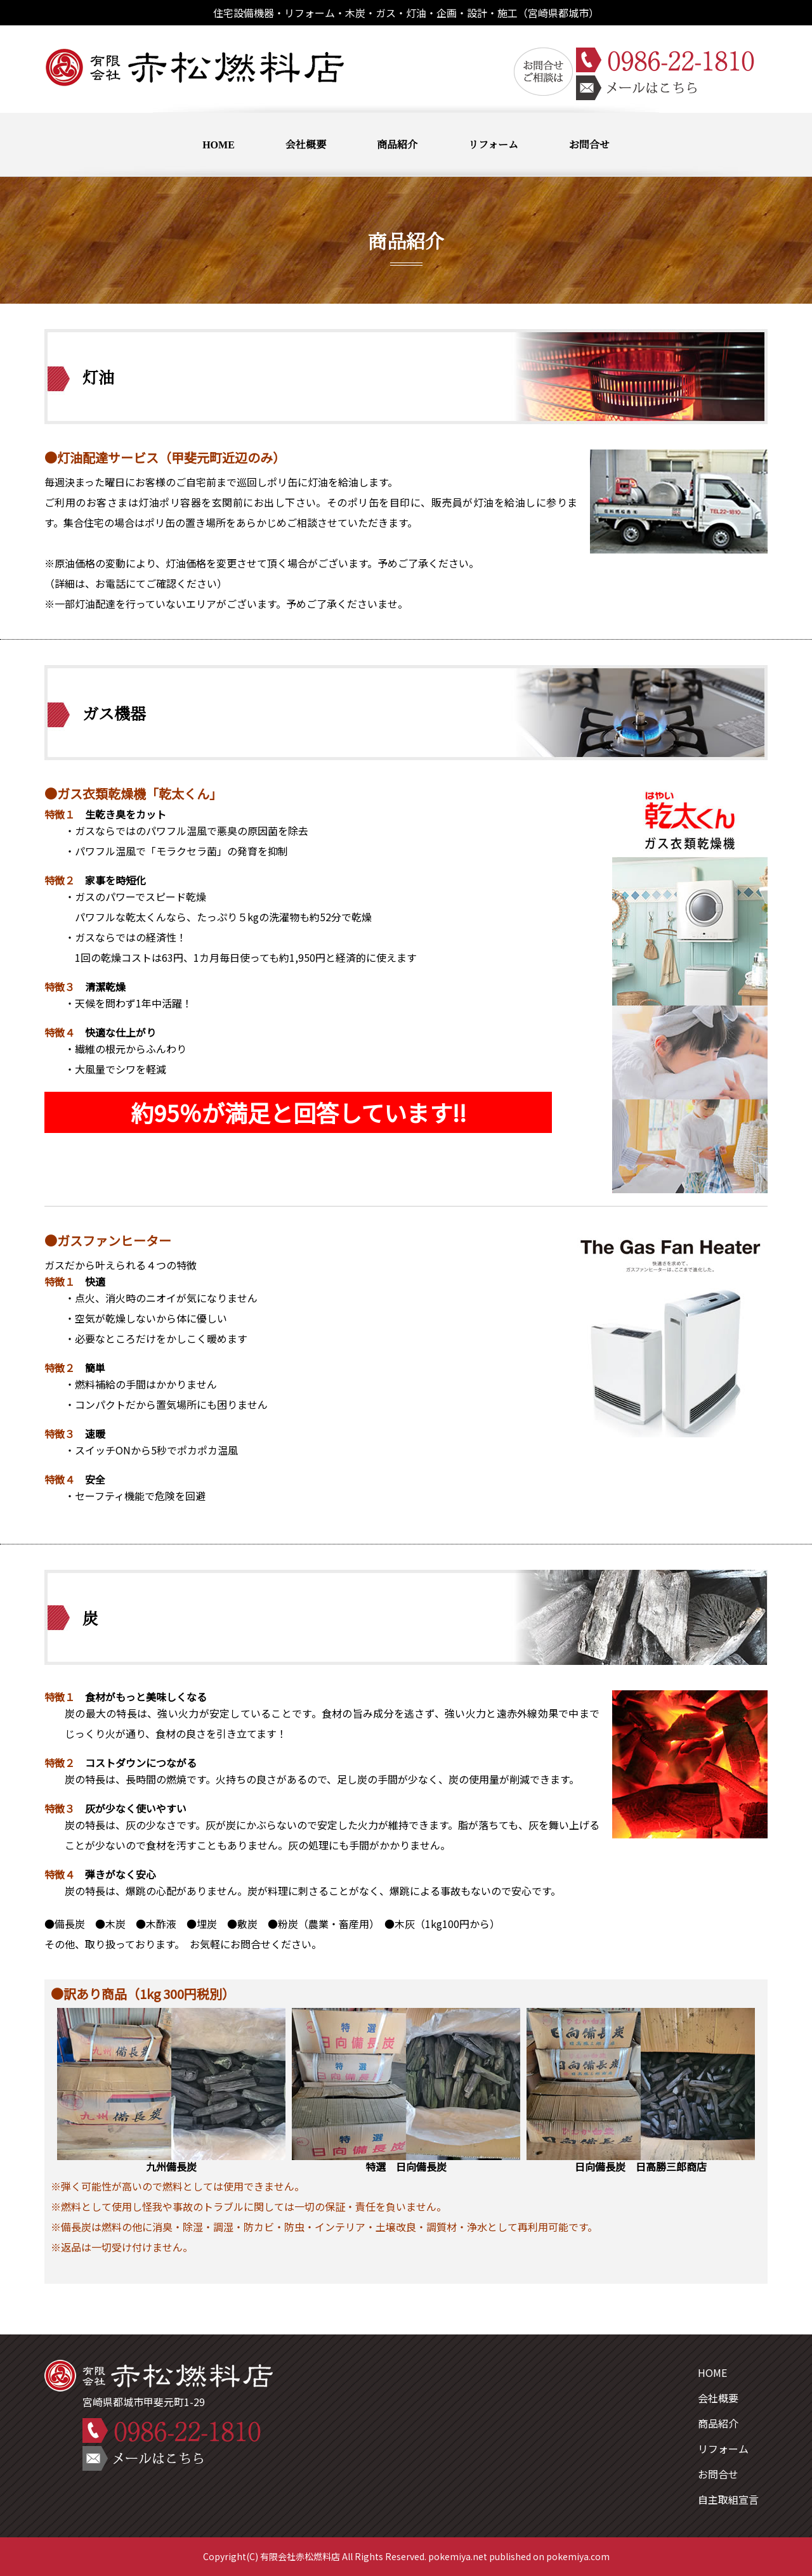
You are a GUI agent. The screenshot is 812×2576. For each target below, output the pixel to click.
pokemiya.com (578, 2556)
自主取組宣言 (728, 2499)
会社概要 (305, 144)
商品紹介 (397, 144)
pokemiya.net (457, 2556)
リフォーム (493, 144)
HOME (218, 144)
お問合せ (589, 144)
